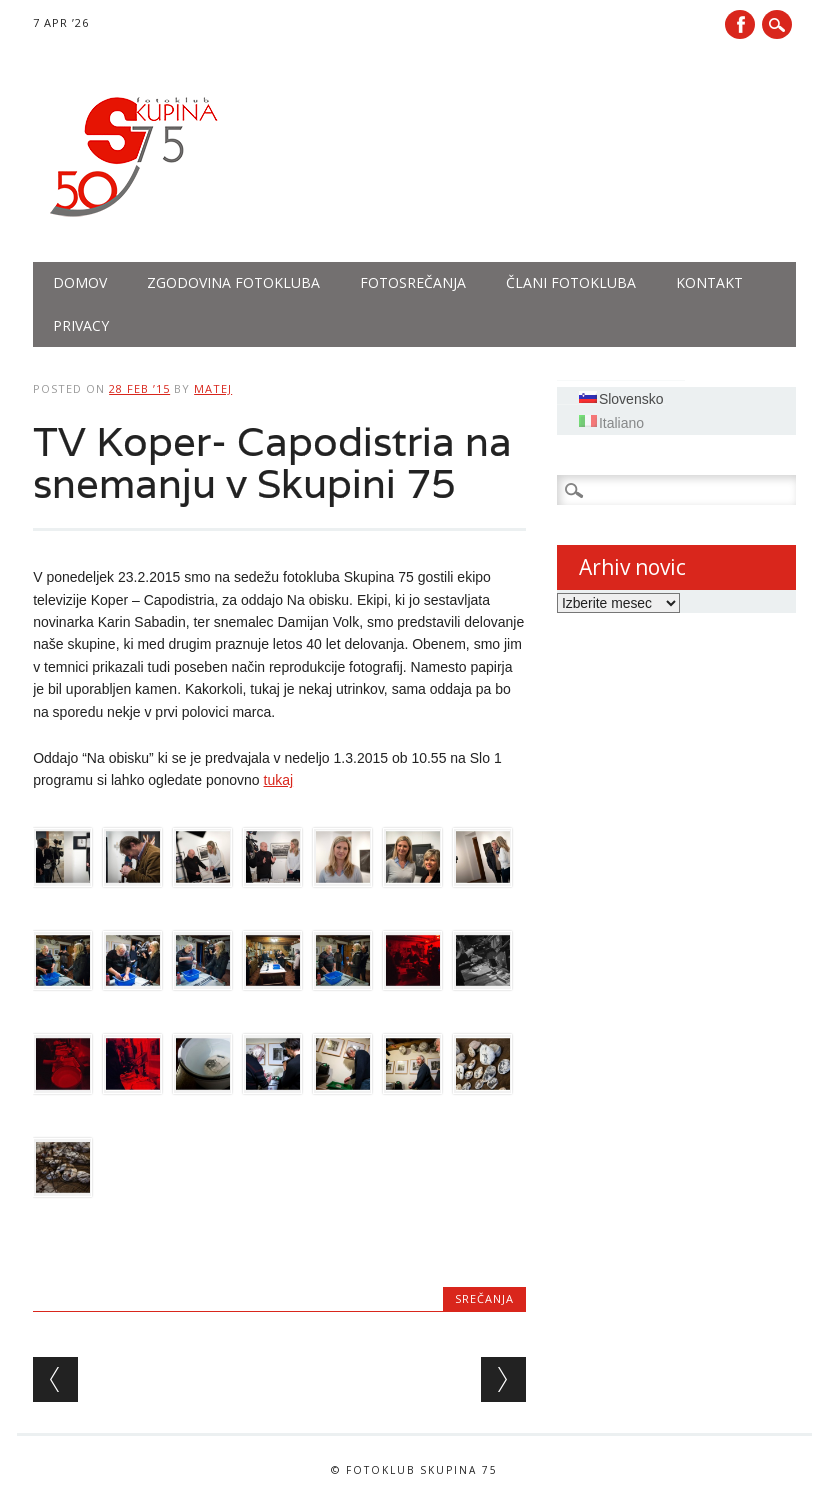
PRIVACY (81, 325)
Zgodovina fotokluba (233, 282)
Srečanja (484, 1298)
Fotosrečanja (413, 282)
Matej (213, 388)
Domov (80, 282)
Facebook (740, 24)
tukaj (279, 780)
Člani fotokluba (571, 282)
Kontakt (709, 282)
